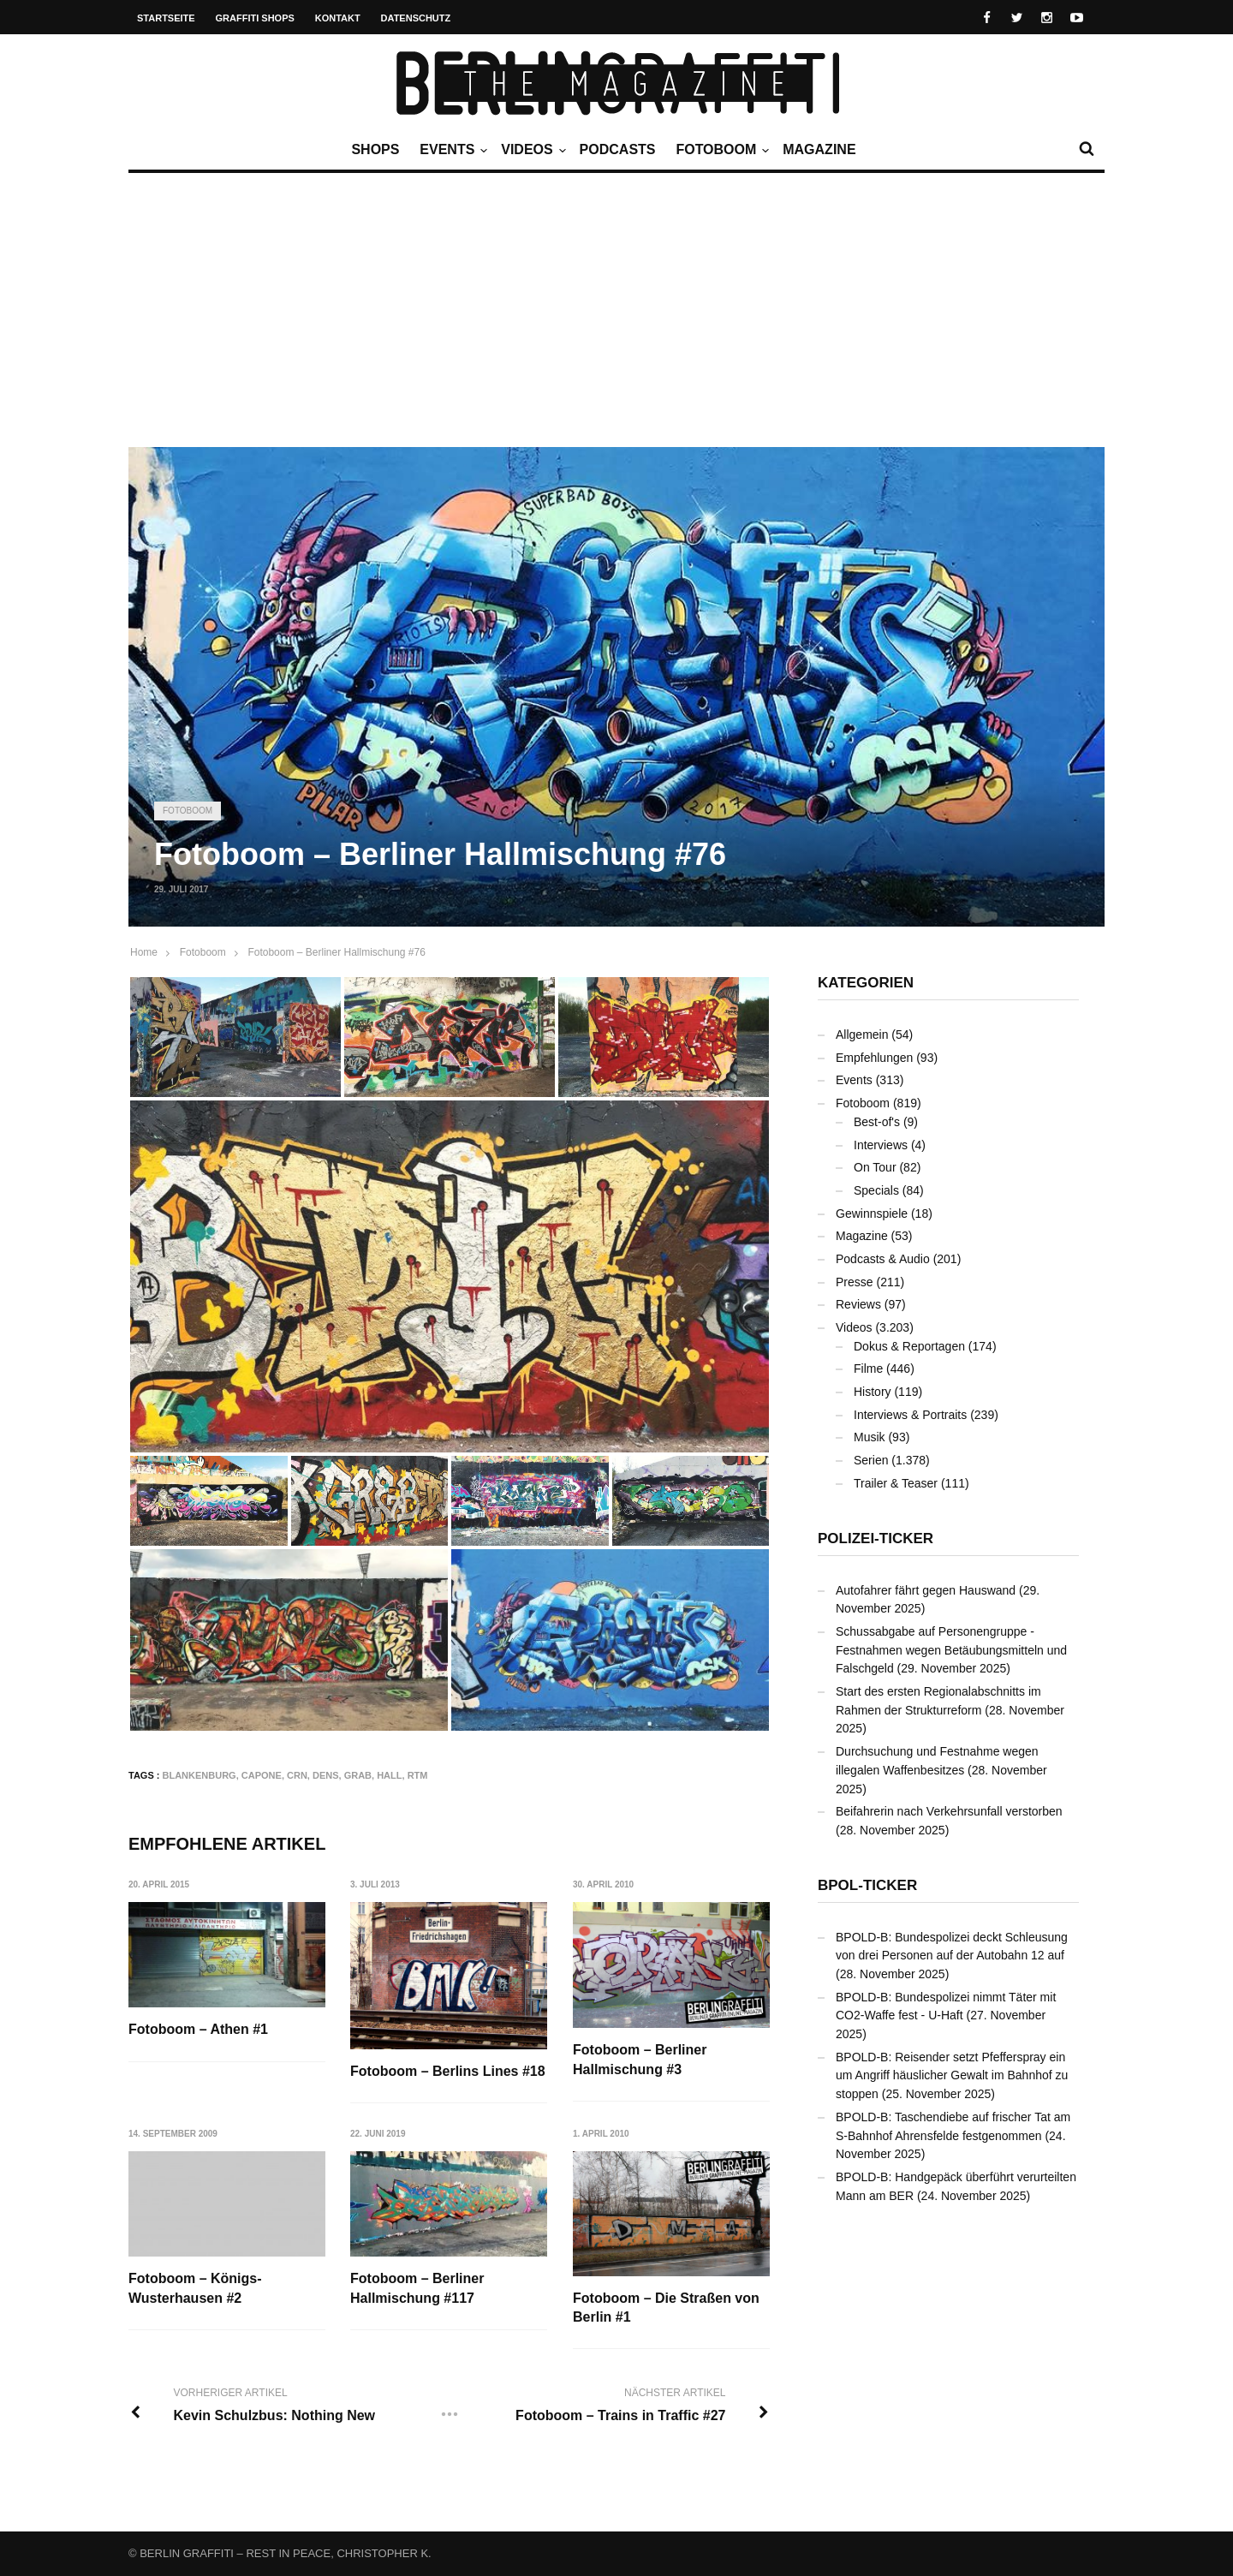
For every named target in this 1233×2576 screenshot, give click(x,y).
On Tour (875, 1167)
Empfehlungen (874, 1057)
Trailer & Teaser (896, 1483)
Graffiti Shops (255, 18)
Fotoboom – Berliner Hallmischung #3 (640, 2059)
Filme (868, 1368)
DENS (326, 1775)
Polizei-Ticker (875, 1538)
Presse (854, 1282)
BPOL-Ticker (867, 1885)
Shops (375, 149)
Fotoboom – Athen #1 (198, 2029)
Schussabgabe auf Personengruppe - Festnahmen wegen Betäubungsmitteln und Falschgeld (951, 1650)
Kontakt (337, 18)
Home (144, 952)
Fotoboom (720, 150)
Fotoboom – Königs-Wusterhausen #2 (195, 2288)
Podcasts (618, 149)
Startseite (166, 18)
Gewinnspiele (872, 1213)
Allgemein (862, 1034)
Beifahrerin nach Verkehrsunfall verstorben (949, 1811)
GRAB (358, 1775)
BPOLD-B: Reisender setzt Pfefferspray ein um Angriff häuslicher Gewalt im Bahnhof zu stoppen (952, 2075)
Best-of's (877, 1122)
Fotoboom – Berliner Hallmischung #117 (418, 2288)
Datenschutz (416, 18)
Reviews (858, 1304)
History (872, 1391)
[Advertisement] (616, 318)
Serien (871, 1460)
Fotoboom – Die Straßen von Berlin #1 (667, 2307)
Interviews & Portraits (910, 1415)
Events (451, 150)
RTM (418, 1775)
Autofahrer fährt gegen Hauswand (926, 1590)
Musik (869, 1437)
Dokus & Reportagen (909, 1346)
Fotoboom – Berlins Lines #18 (448, 2071)
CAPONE (261, 1775)
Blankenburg (199, 1775)
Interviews (881, 1145)
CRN (297, 1775)
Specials (876, 1190)
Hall (389, 1775)
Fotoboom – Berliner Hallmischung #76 (336, 952)
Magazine (819, 149)
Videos (531, 150)
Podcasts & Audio (883, 1259)
